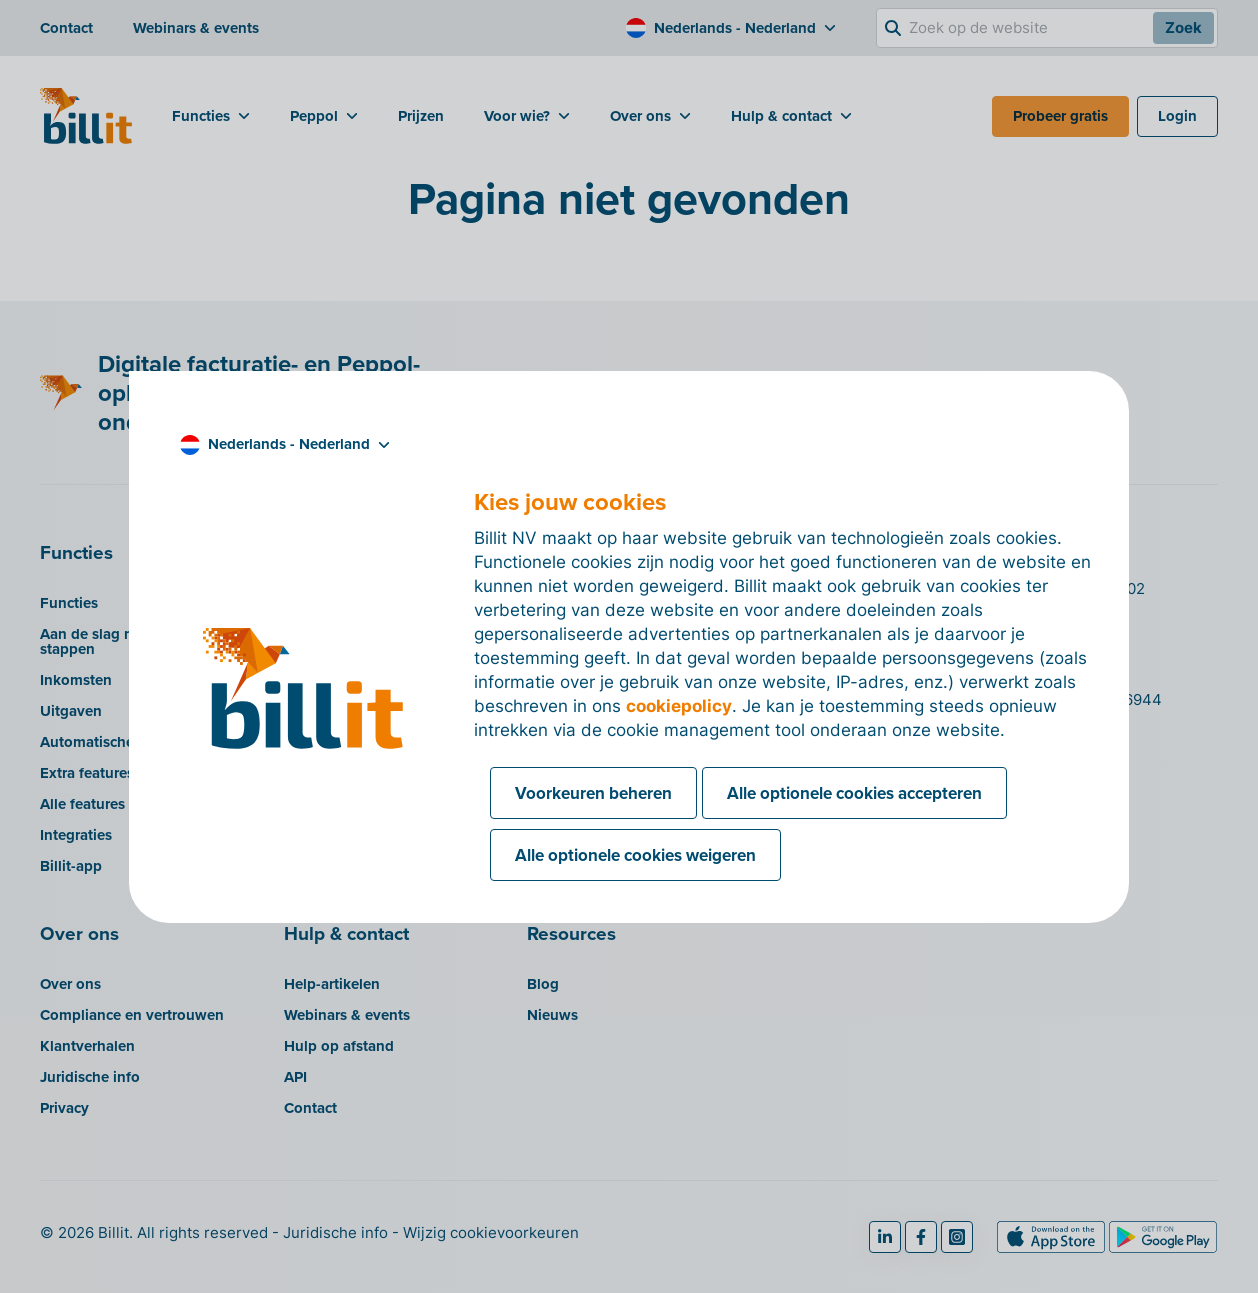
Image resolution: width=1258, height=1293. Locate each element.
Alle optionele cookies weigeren (635, 855)
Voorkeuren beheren (593, 793)
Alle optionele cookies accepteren (854, 793)
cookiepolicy (679, 706)
